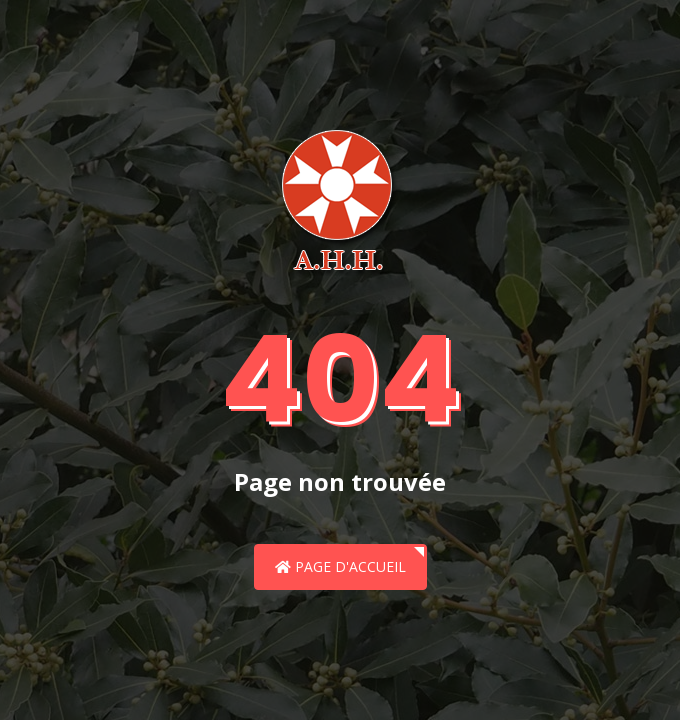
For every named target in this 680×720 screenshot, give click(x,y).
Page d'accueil (340, 566)
